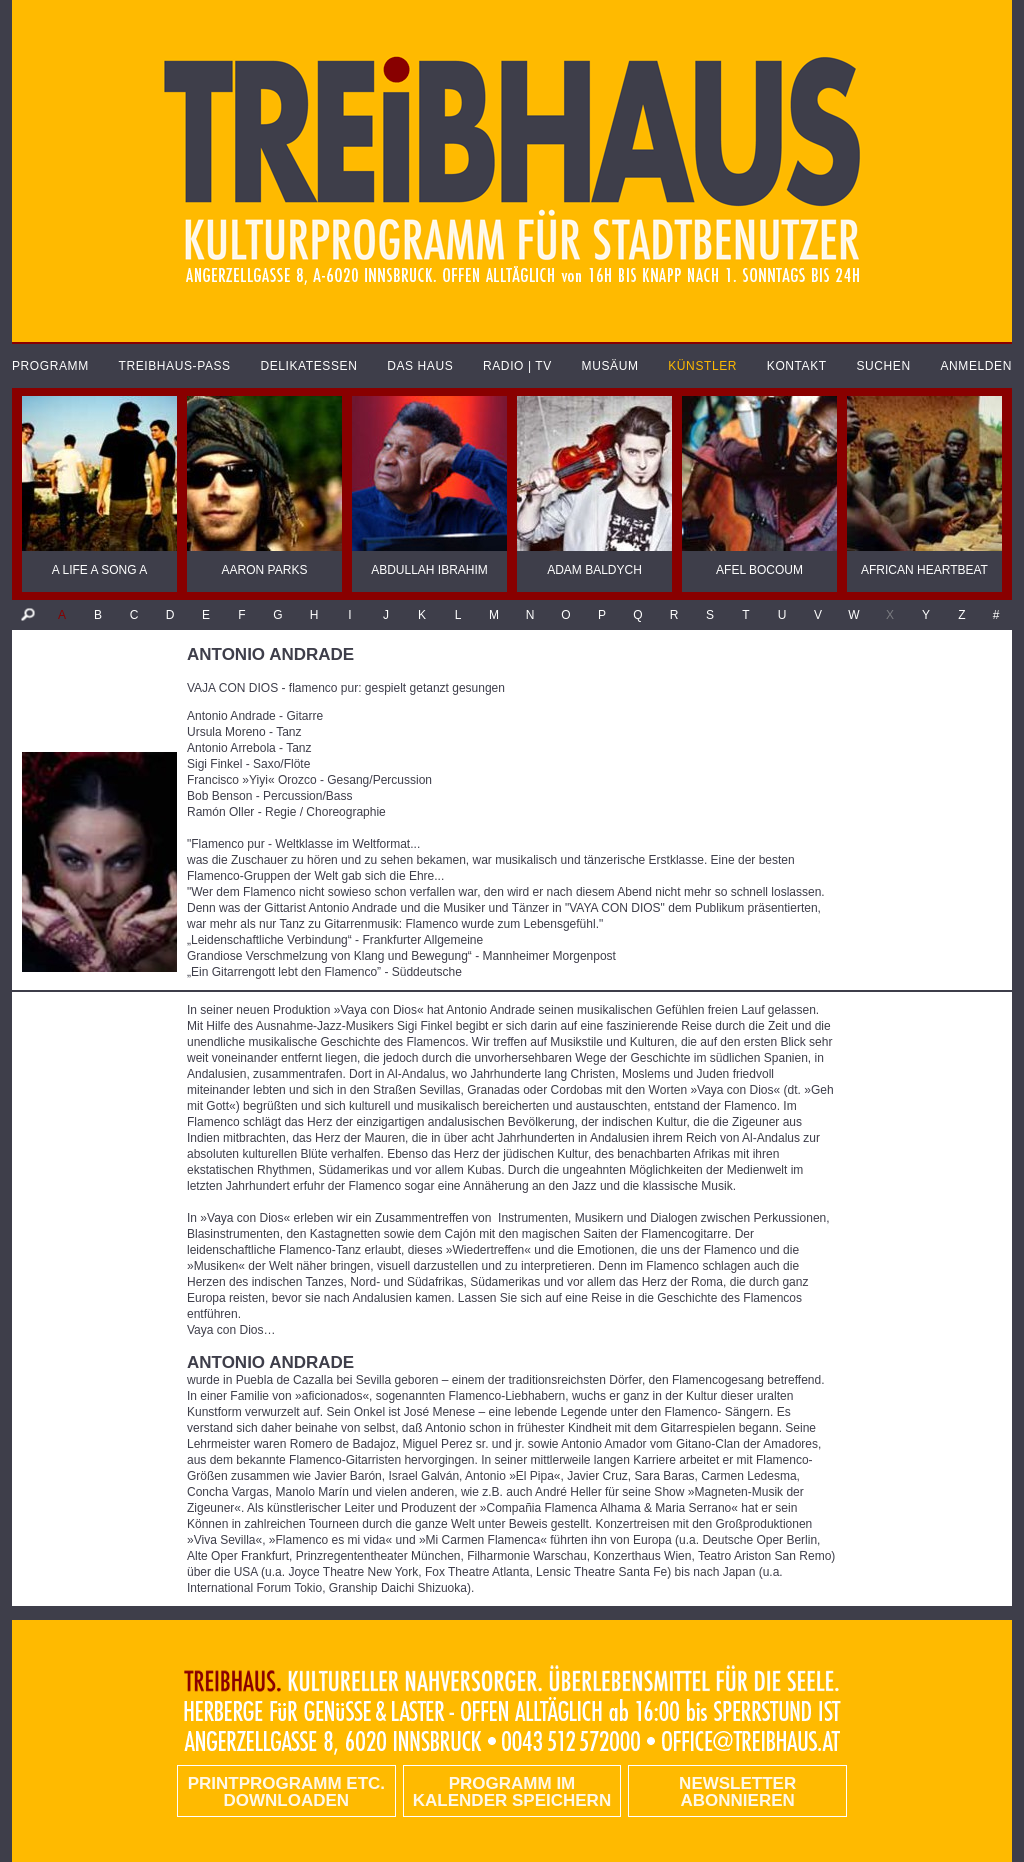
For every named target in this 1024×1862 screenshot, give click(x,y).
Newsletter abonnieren (737, 1792)
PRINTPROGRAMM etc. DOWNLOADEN (286, 1792)
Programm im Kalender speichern (512, 1792)
